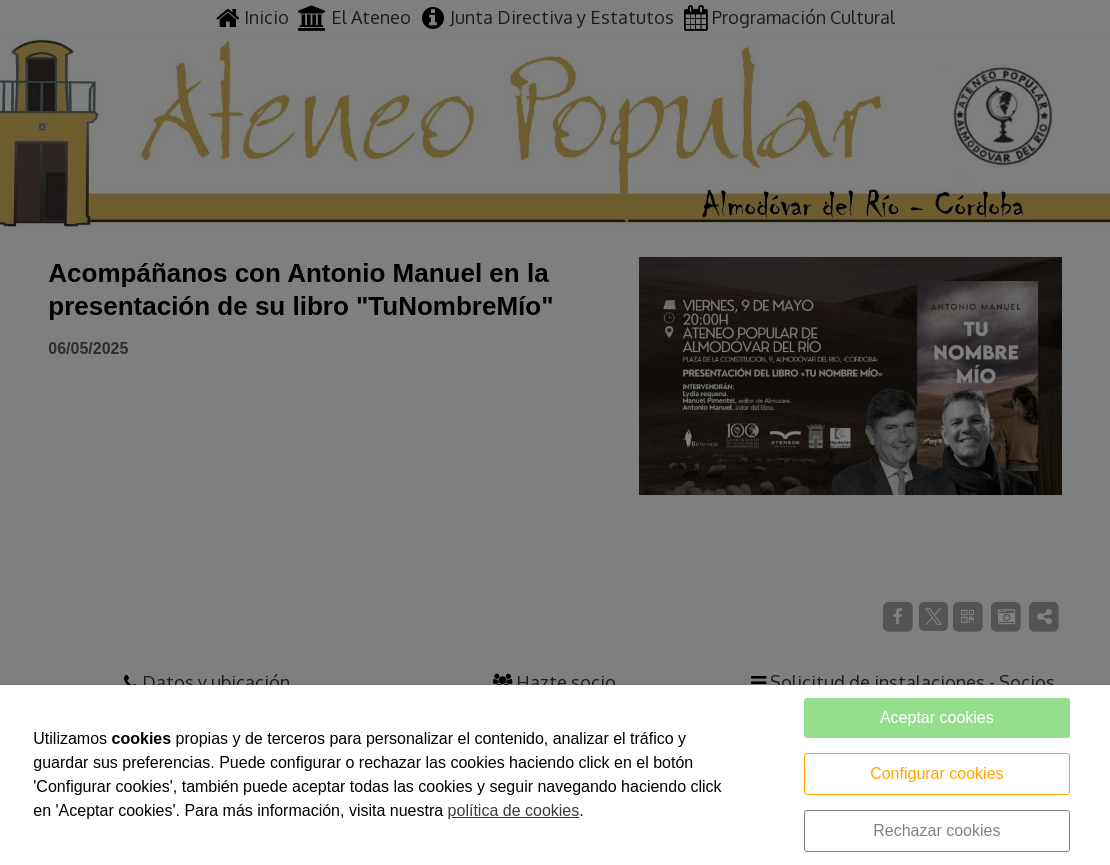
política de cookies (514, 810)
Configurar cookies (936, 773)
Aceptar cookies (937, 717)
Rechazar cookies (936, 830)
